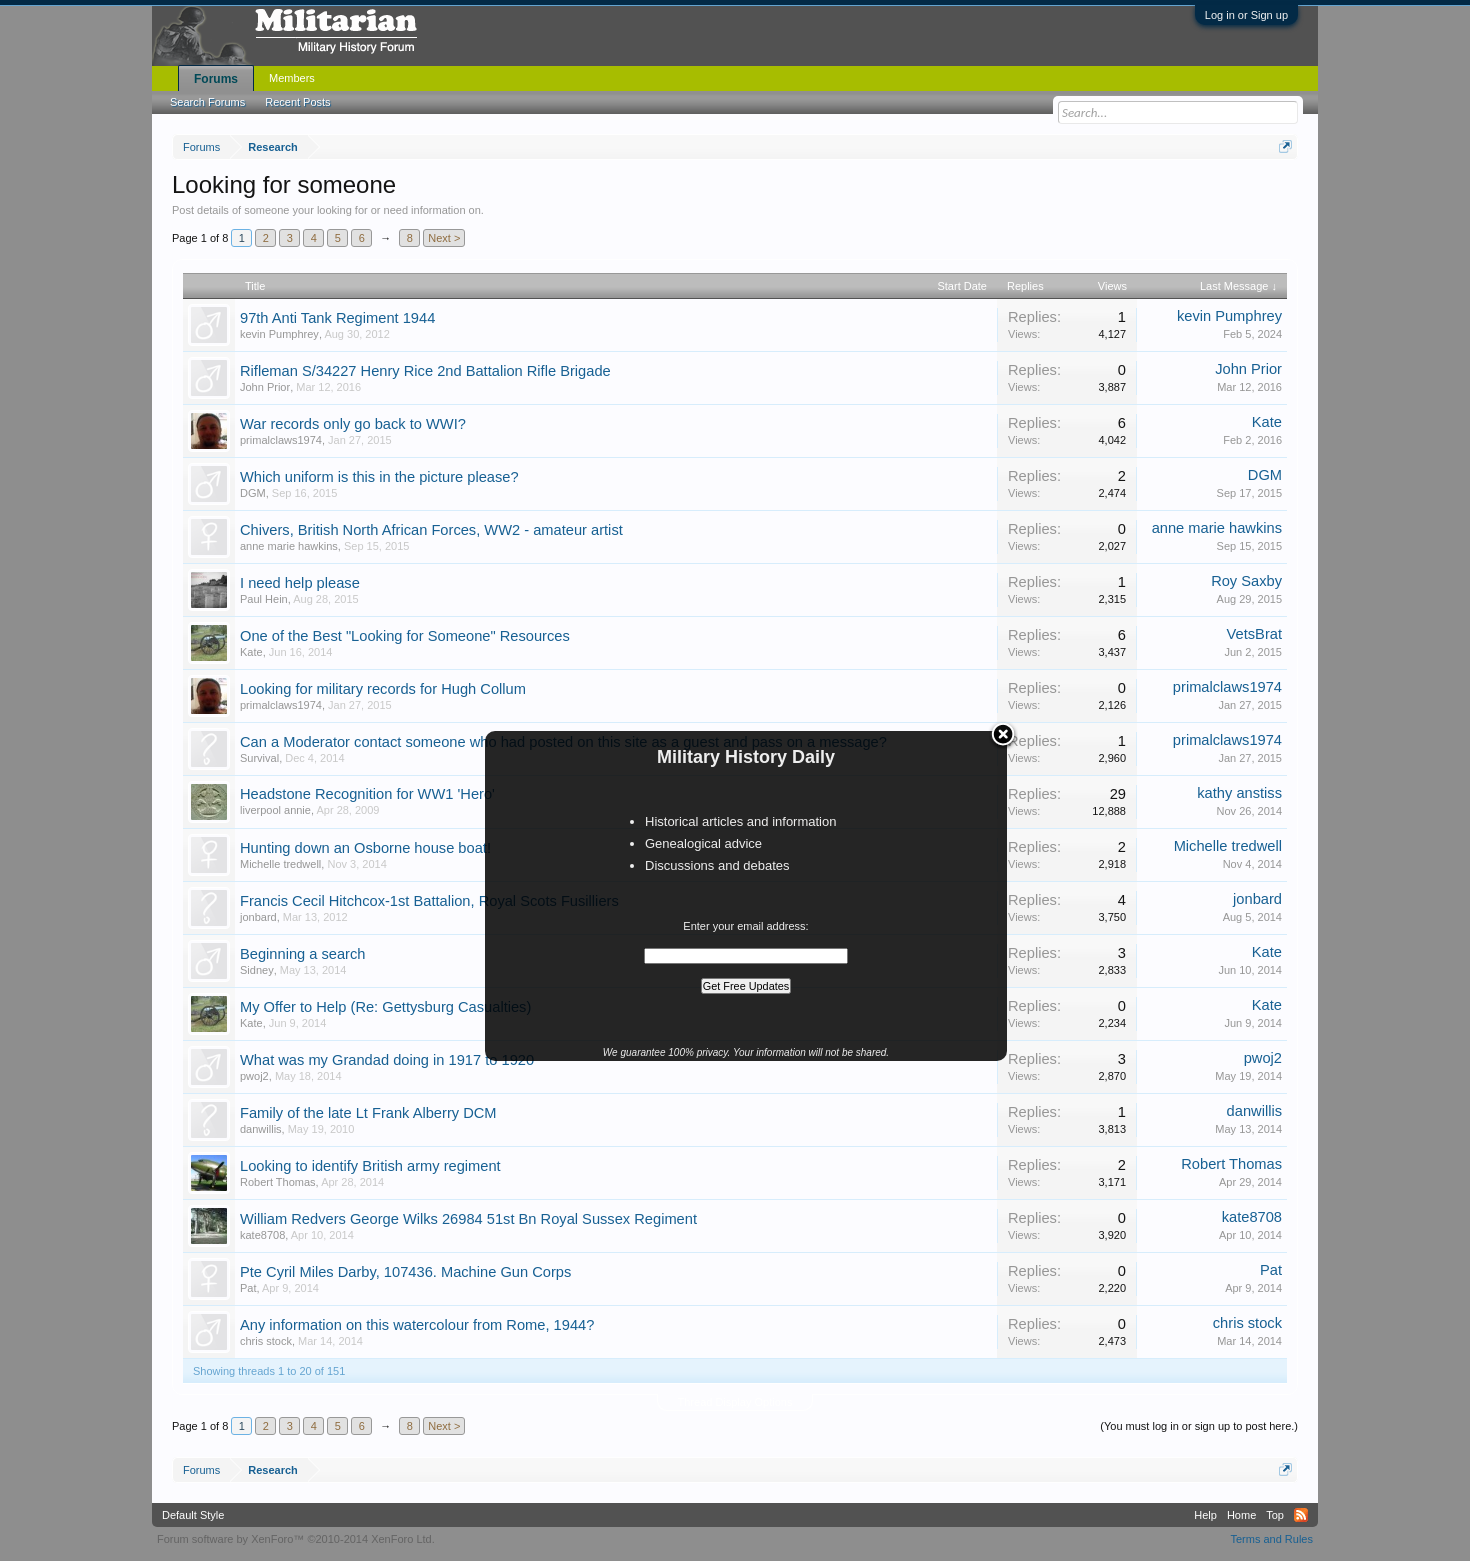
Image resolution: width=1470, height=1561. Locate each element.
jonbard (258, 917)
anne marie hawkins (289, 546)
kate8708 (262, 1235)
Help (1205, 1515)
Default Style (193, 1515)
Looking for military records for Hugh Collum (383, 689)
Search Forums (207, 102)
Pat (248, 1288)
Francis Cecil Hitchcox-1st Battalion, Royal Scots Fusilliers (429, 901)
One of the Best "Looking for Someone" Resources (405, 636)
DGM (253, 493)
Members (292, 78)
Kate (1267, 422)
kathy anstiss (1239, 793)
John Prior (265, 387)
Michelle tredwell (280, 864)
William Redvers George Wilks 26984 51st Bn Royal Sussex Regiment (468, 1219)
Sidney (257, 970)
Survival (259, 758)
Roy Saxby (1246, 581)
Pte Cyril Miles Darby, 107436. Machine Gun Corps (405, 1272)
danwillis (261, 1129)
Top (1275, 1515)
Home (1241, 1515)
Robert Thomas (278, 1182)
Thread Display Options (735, 1402)
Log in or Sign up (1246, 15)
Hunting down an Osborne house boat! (365, 848)
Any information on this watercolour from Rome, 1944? (417, 1325)
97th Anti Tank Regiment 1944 (337, 318)
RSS (1301, 1515)
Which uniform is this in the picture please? (379, 477)
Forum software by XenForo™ (296, 1539)
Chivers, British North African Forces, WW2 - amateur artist (431, 530)
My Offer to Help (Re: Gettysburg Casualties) (385, 1007)
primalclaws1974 (281, 440)
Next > (444, 238)
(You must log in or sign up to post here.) (1199, 1426)
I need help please (300, 583)
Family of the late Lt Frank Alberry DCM (368, 1113)
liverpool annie (275, 810)
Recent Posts (297, 102)
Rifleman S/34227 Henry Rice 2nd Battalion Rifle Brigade (425, 371)
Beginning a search (302, 954)
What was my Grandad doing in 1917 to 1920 (387, 1060)
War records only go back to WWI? (353, 424)
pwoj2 (254, 1076)
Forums (216, 79)
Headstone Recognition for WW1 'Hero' (367, 794)
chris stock (266, 1341)
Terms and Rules (1271, 1539)
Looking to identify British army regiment (370, 1166)
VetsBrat (1254, 634)
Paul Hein (264, 599)
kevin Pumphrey (279, 334)
